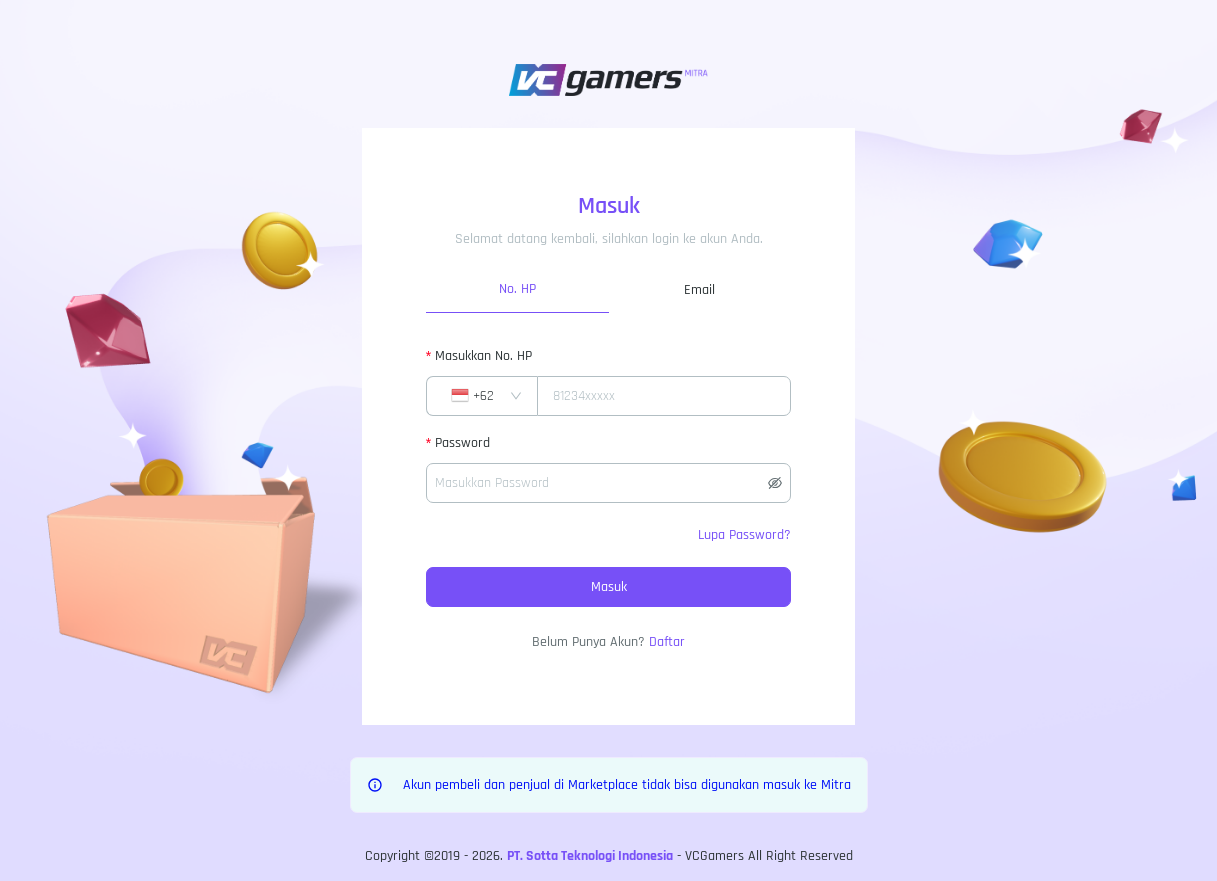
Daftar (667, 642)
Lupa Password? (744, 535)
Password (462, 443)
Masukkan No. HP (483, 356)
